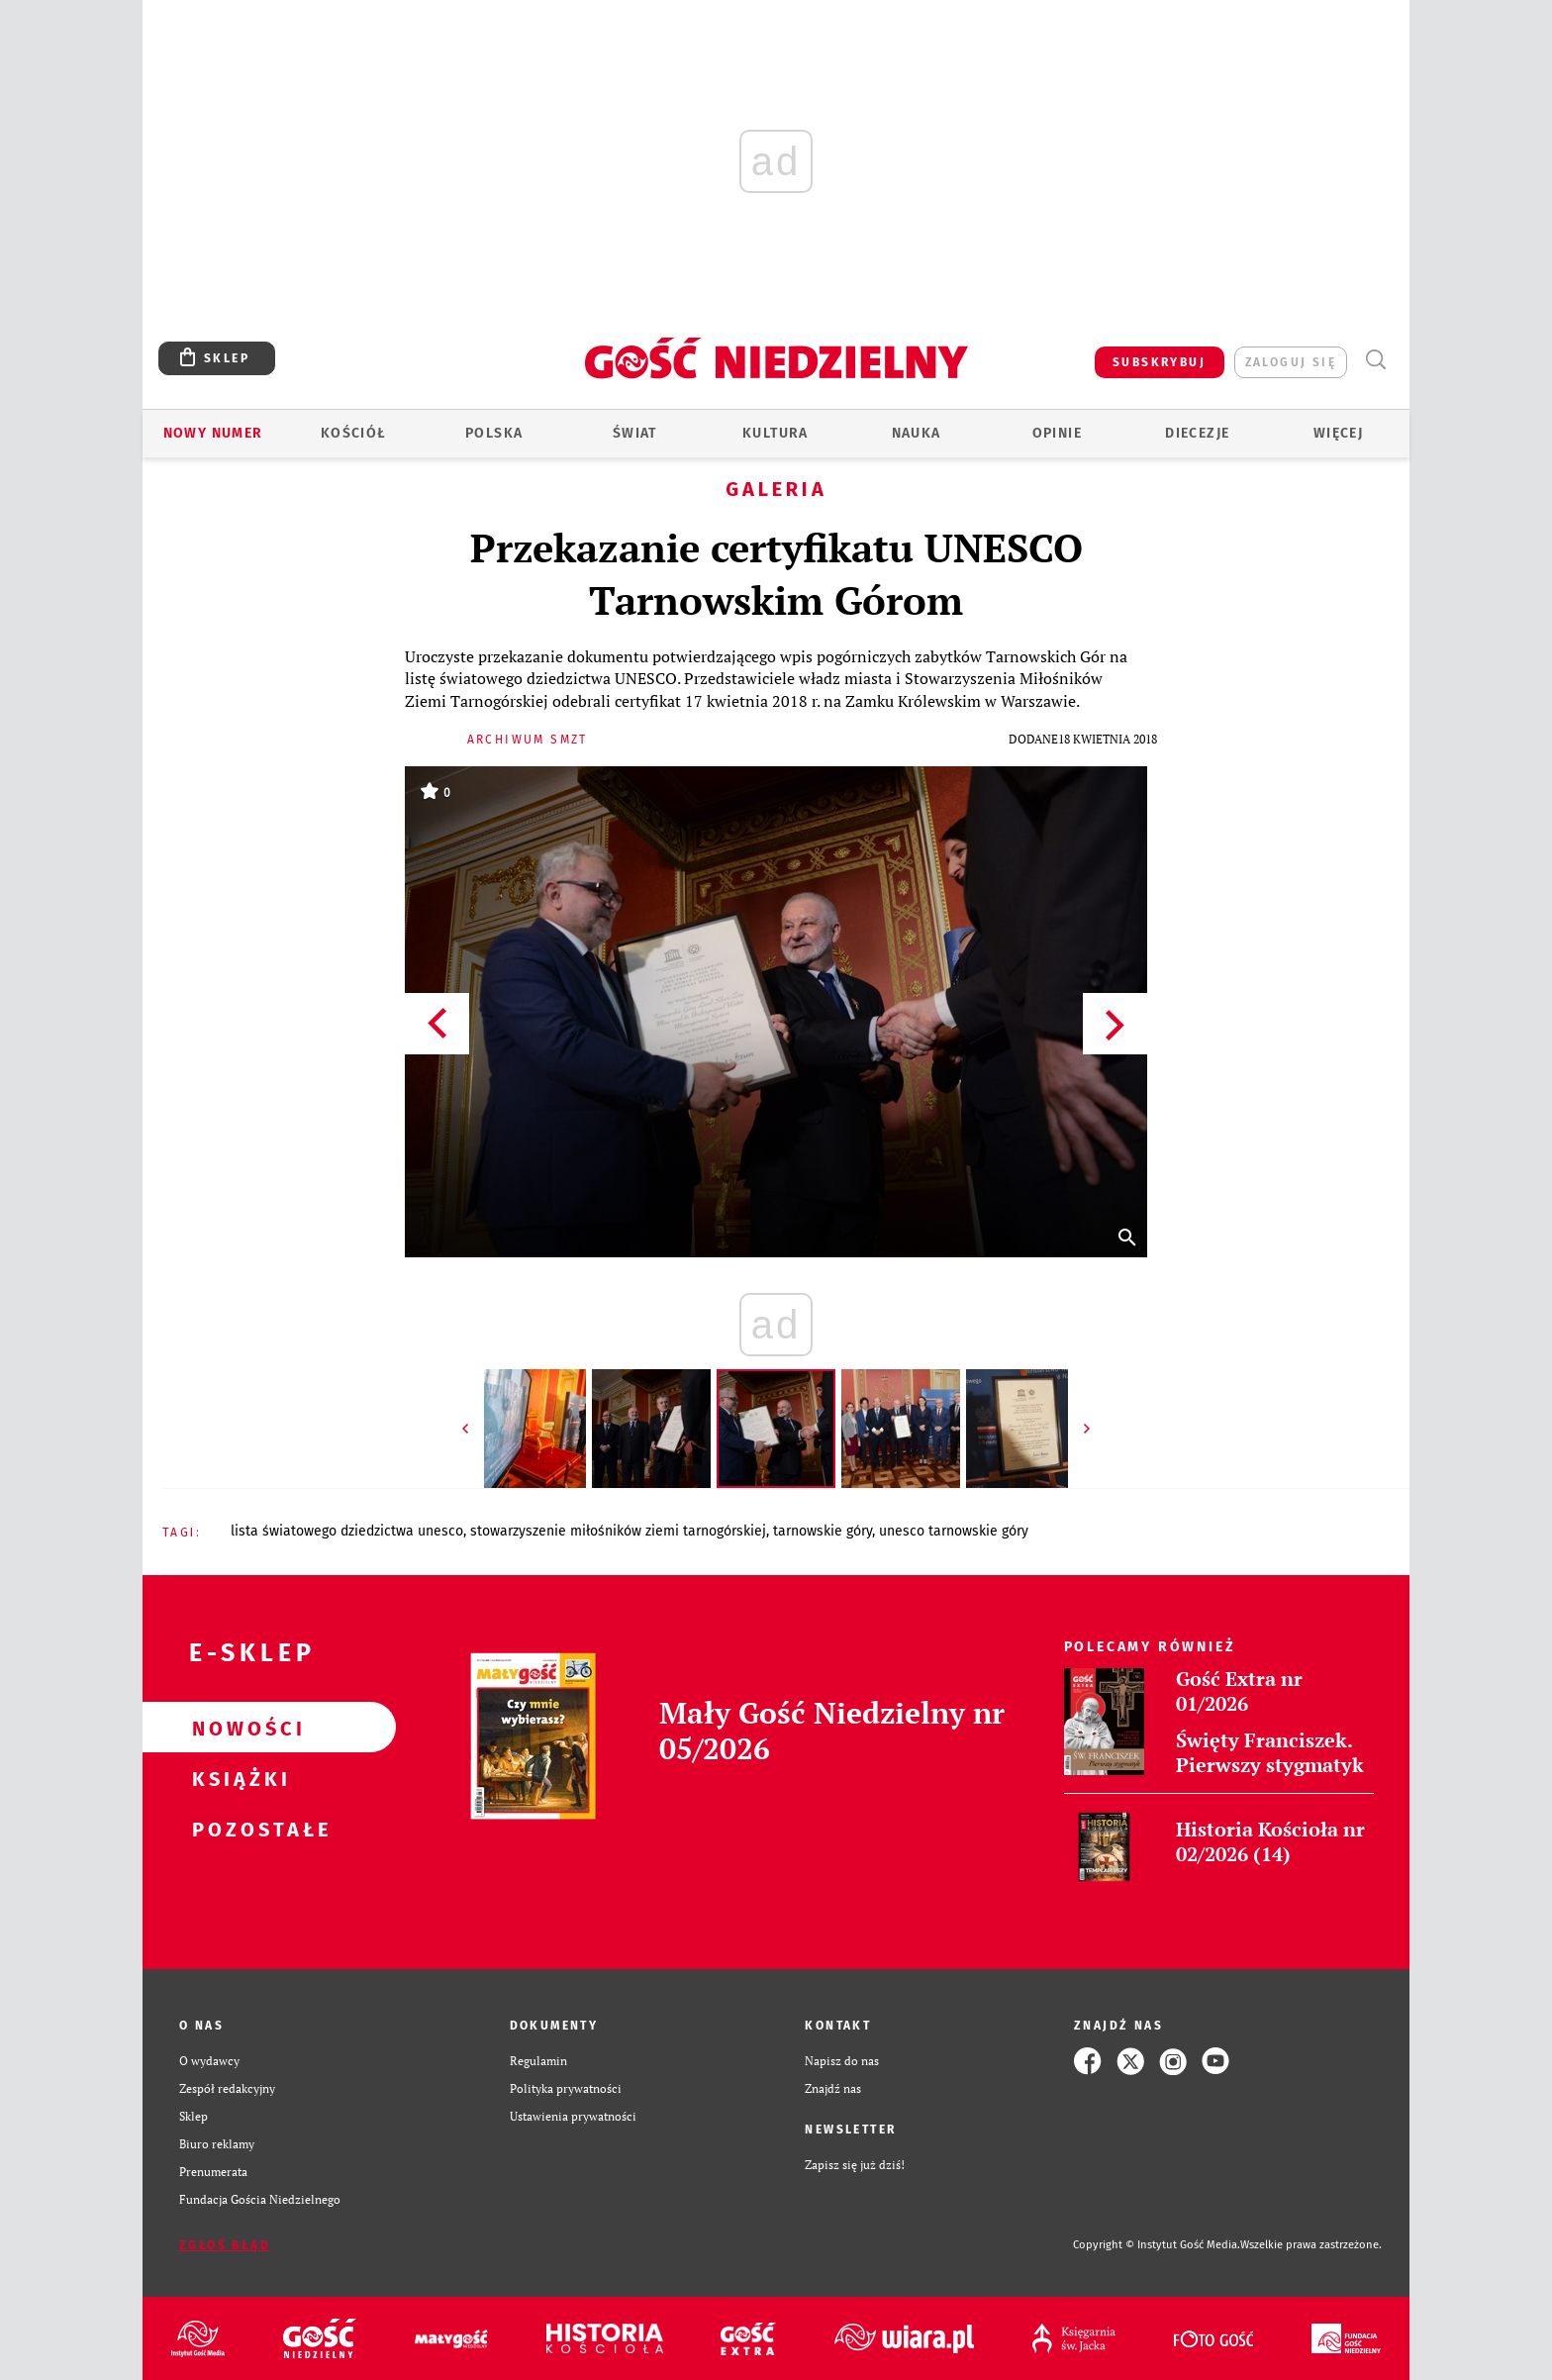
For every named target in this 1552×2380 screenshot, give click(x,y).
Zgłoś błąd (224, 2245)
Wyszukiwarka (1375, 360)
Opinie (1057, 433)
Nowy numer (213, 433)
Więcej (1338, 433)
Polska (494, 433)
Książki (237, 1778)
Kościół (354, 433)
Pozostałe (237, 1828)
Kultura (775, 433)
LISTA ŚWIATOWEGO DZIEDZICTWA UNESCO (347, 1531)
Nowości (237, 1727)
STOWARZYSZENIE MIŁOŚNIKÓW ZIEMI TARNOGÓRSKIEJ (618, 1531)
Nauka (916, 433)
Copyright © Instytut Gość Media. (1156, 2244)
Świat (635, 433)
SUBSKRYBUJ (1159, 362)
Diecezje (1197, 433)
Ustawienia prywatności (573, 2116)
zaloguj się (1290, 362)
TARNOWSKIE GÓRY (822, 1531)
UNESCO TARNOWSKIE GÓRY (953, 1531)
